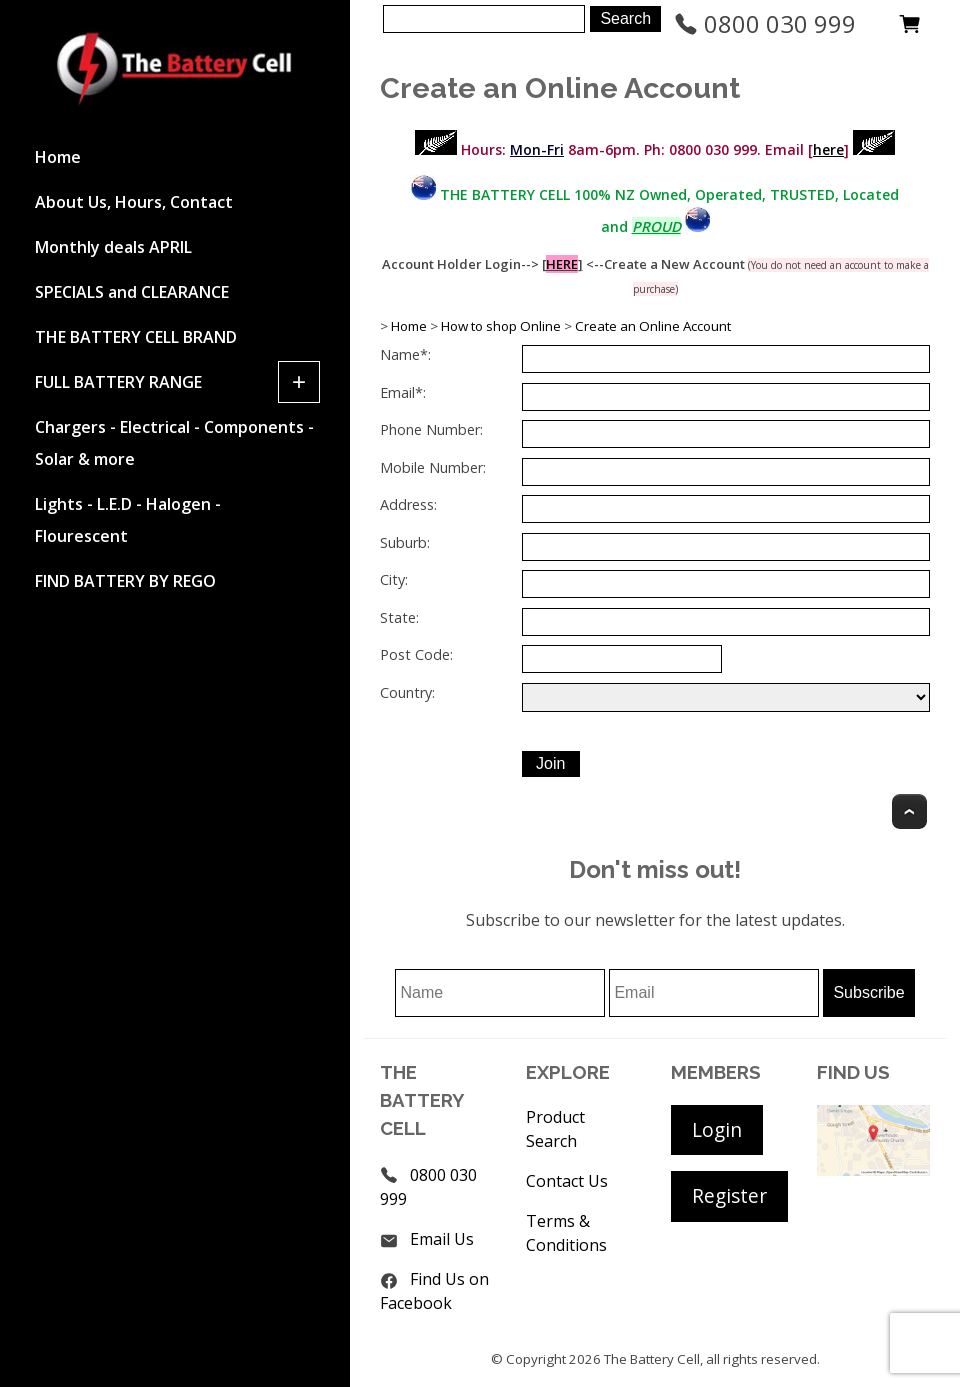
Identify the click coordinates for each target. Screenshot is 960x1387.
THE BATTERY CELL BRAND (136, 337)
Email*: (403, 392)
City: (394, 579)
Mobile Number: (433, 467)
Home (58, 157)
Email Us (442, 1239)
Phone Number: (431, 429)
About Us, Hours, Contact (134, 202)
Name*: (405, 354)
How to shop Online (501, 326)
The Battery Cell (652, 1359)
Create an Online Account (653, 326)
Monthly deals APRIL (113, 247)
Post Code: (416, 654)
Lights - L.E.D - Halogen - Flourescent (128, 520)
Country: (407, 692)
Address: (408, 504)
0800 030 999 (765, 23)
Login (717, 1129)
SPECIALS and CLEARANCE (132, 292)
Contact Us (567, 1181)
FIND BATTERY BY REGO (125, 581)
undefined (726, 697)
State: (399, 617)
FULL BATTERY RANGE (118, 382)
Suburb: (405, 542)
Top (909, 811)
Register (729, 1195)
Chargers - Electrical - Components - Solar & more (174, 443)
